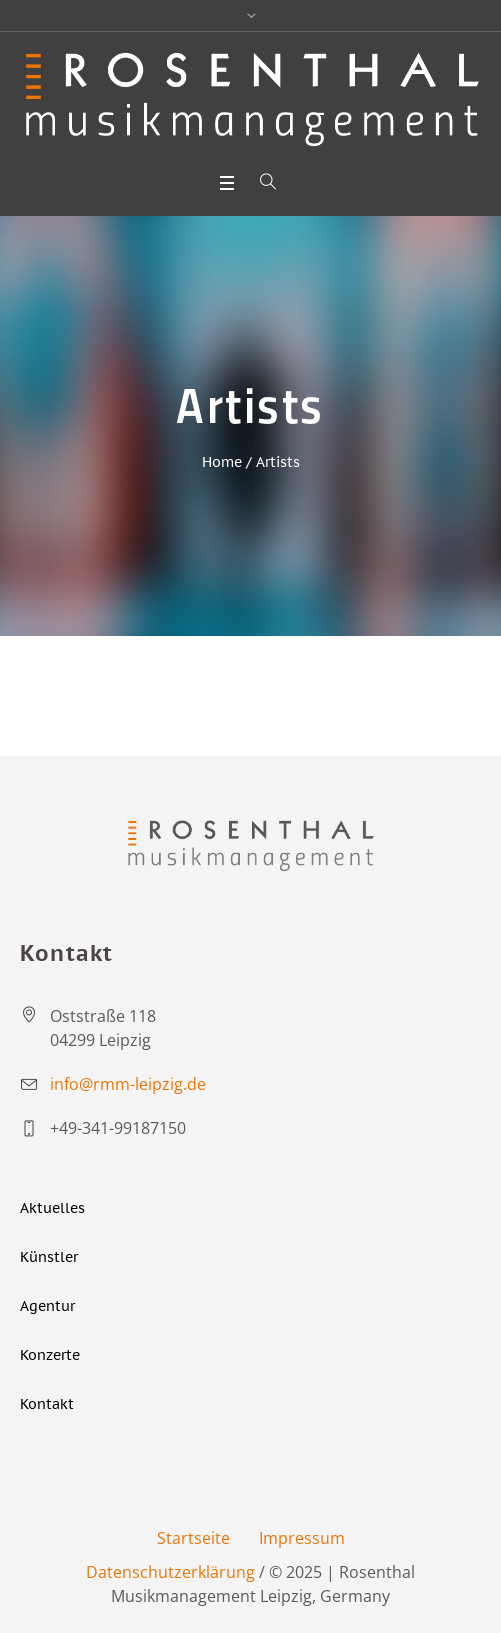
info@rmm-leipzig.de (128, 1084)
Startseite (193, 1538)
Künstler (49, 1257)
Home (222, 462)
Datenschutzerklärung (170, 1572)
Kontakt (47, 1404)
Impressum (302, 1538)
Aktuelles (52, 1208)
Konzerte (50, 1355)
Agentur (47, 1306)
